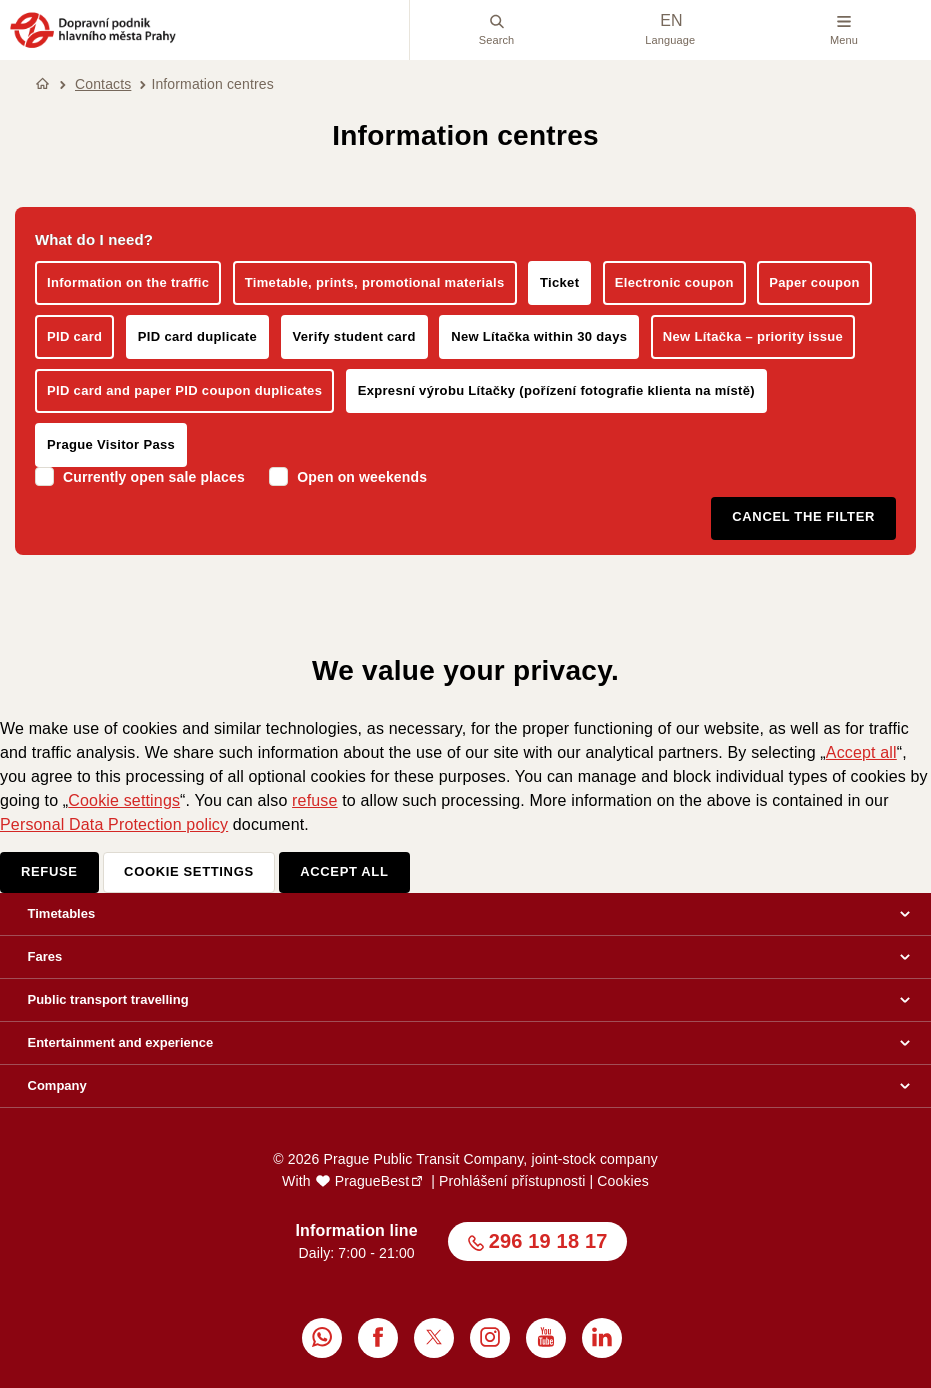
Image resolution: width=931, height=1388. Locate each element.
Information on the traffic (128, 282)
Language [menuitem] (670, 29)
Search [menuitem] (497, 30)
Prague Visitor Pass (111, 444)
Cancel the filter (803, 516)
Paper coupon (814, 282)
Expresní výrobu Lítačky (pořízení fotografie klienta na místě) (556, 390)
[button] (93, 44)
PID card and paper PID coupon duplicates (184, 390)
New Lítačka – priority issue (753, 336)
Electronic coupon (674, 282)
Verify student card (354, 336)
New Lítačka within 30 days (539, 336)
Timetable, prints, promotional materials (375, 282)
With (345, 1181)
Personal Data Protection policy (114, 824)
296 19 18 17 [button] (548, 1241)
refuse (314, 800)
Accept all (861, 752)
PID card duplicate (197, 336)
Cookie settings (124, 800)
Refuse (49, 871)
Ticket (559, 282)
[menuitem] (322, 1338)
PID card (74, 336)
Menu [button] (844, 30)
